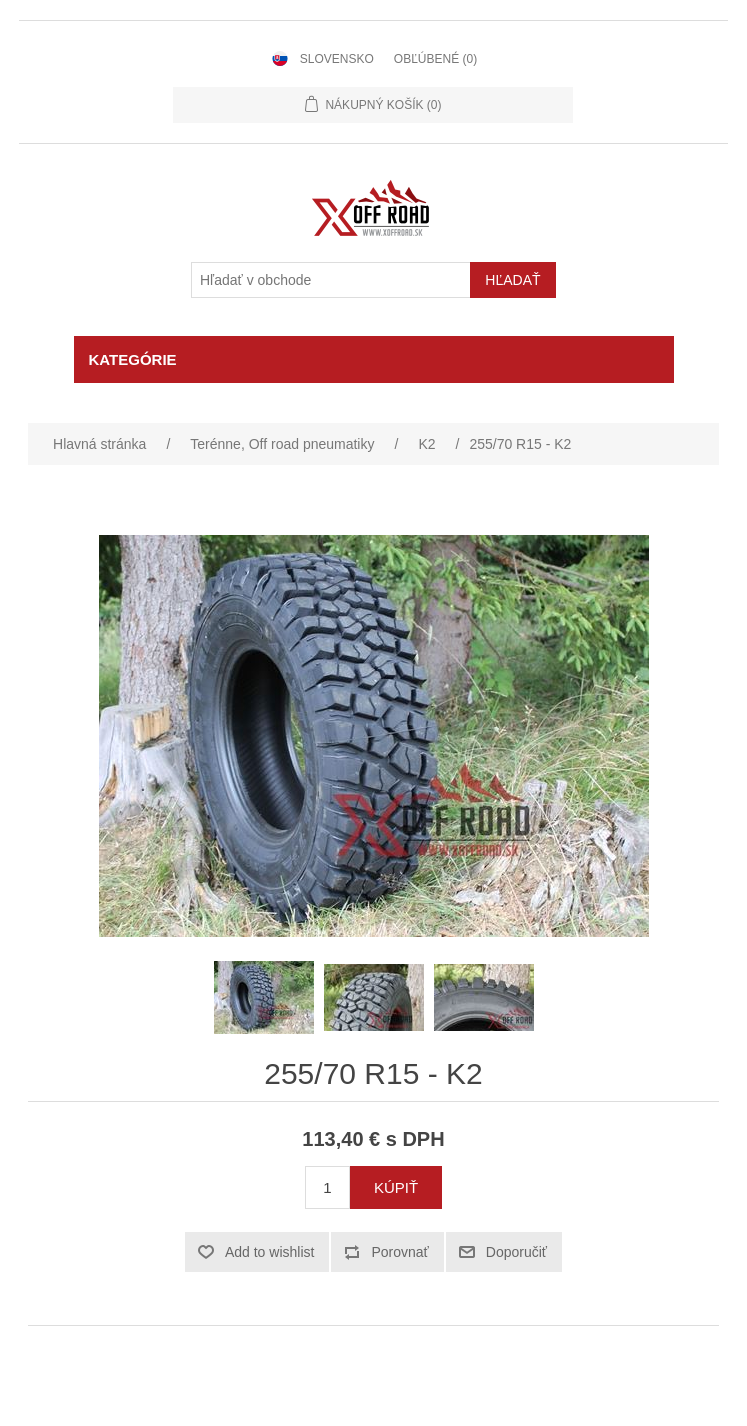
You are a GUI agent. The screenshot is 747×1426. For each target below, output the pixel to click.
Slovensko (337, 59)
